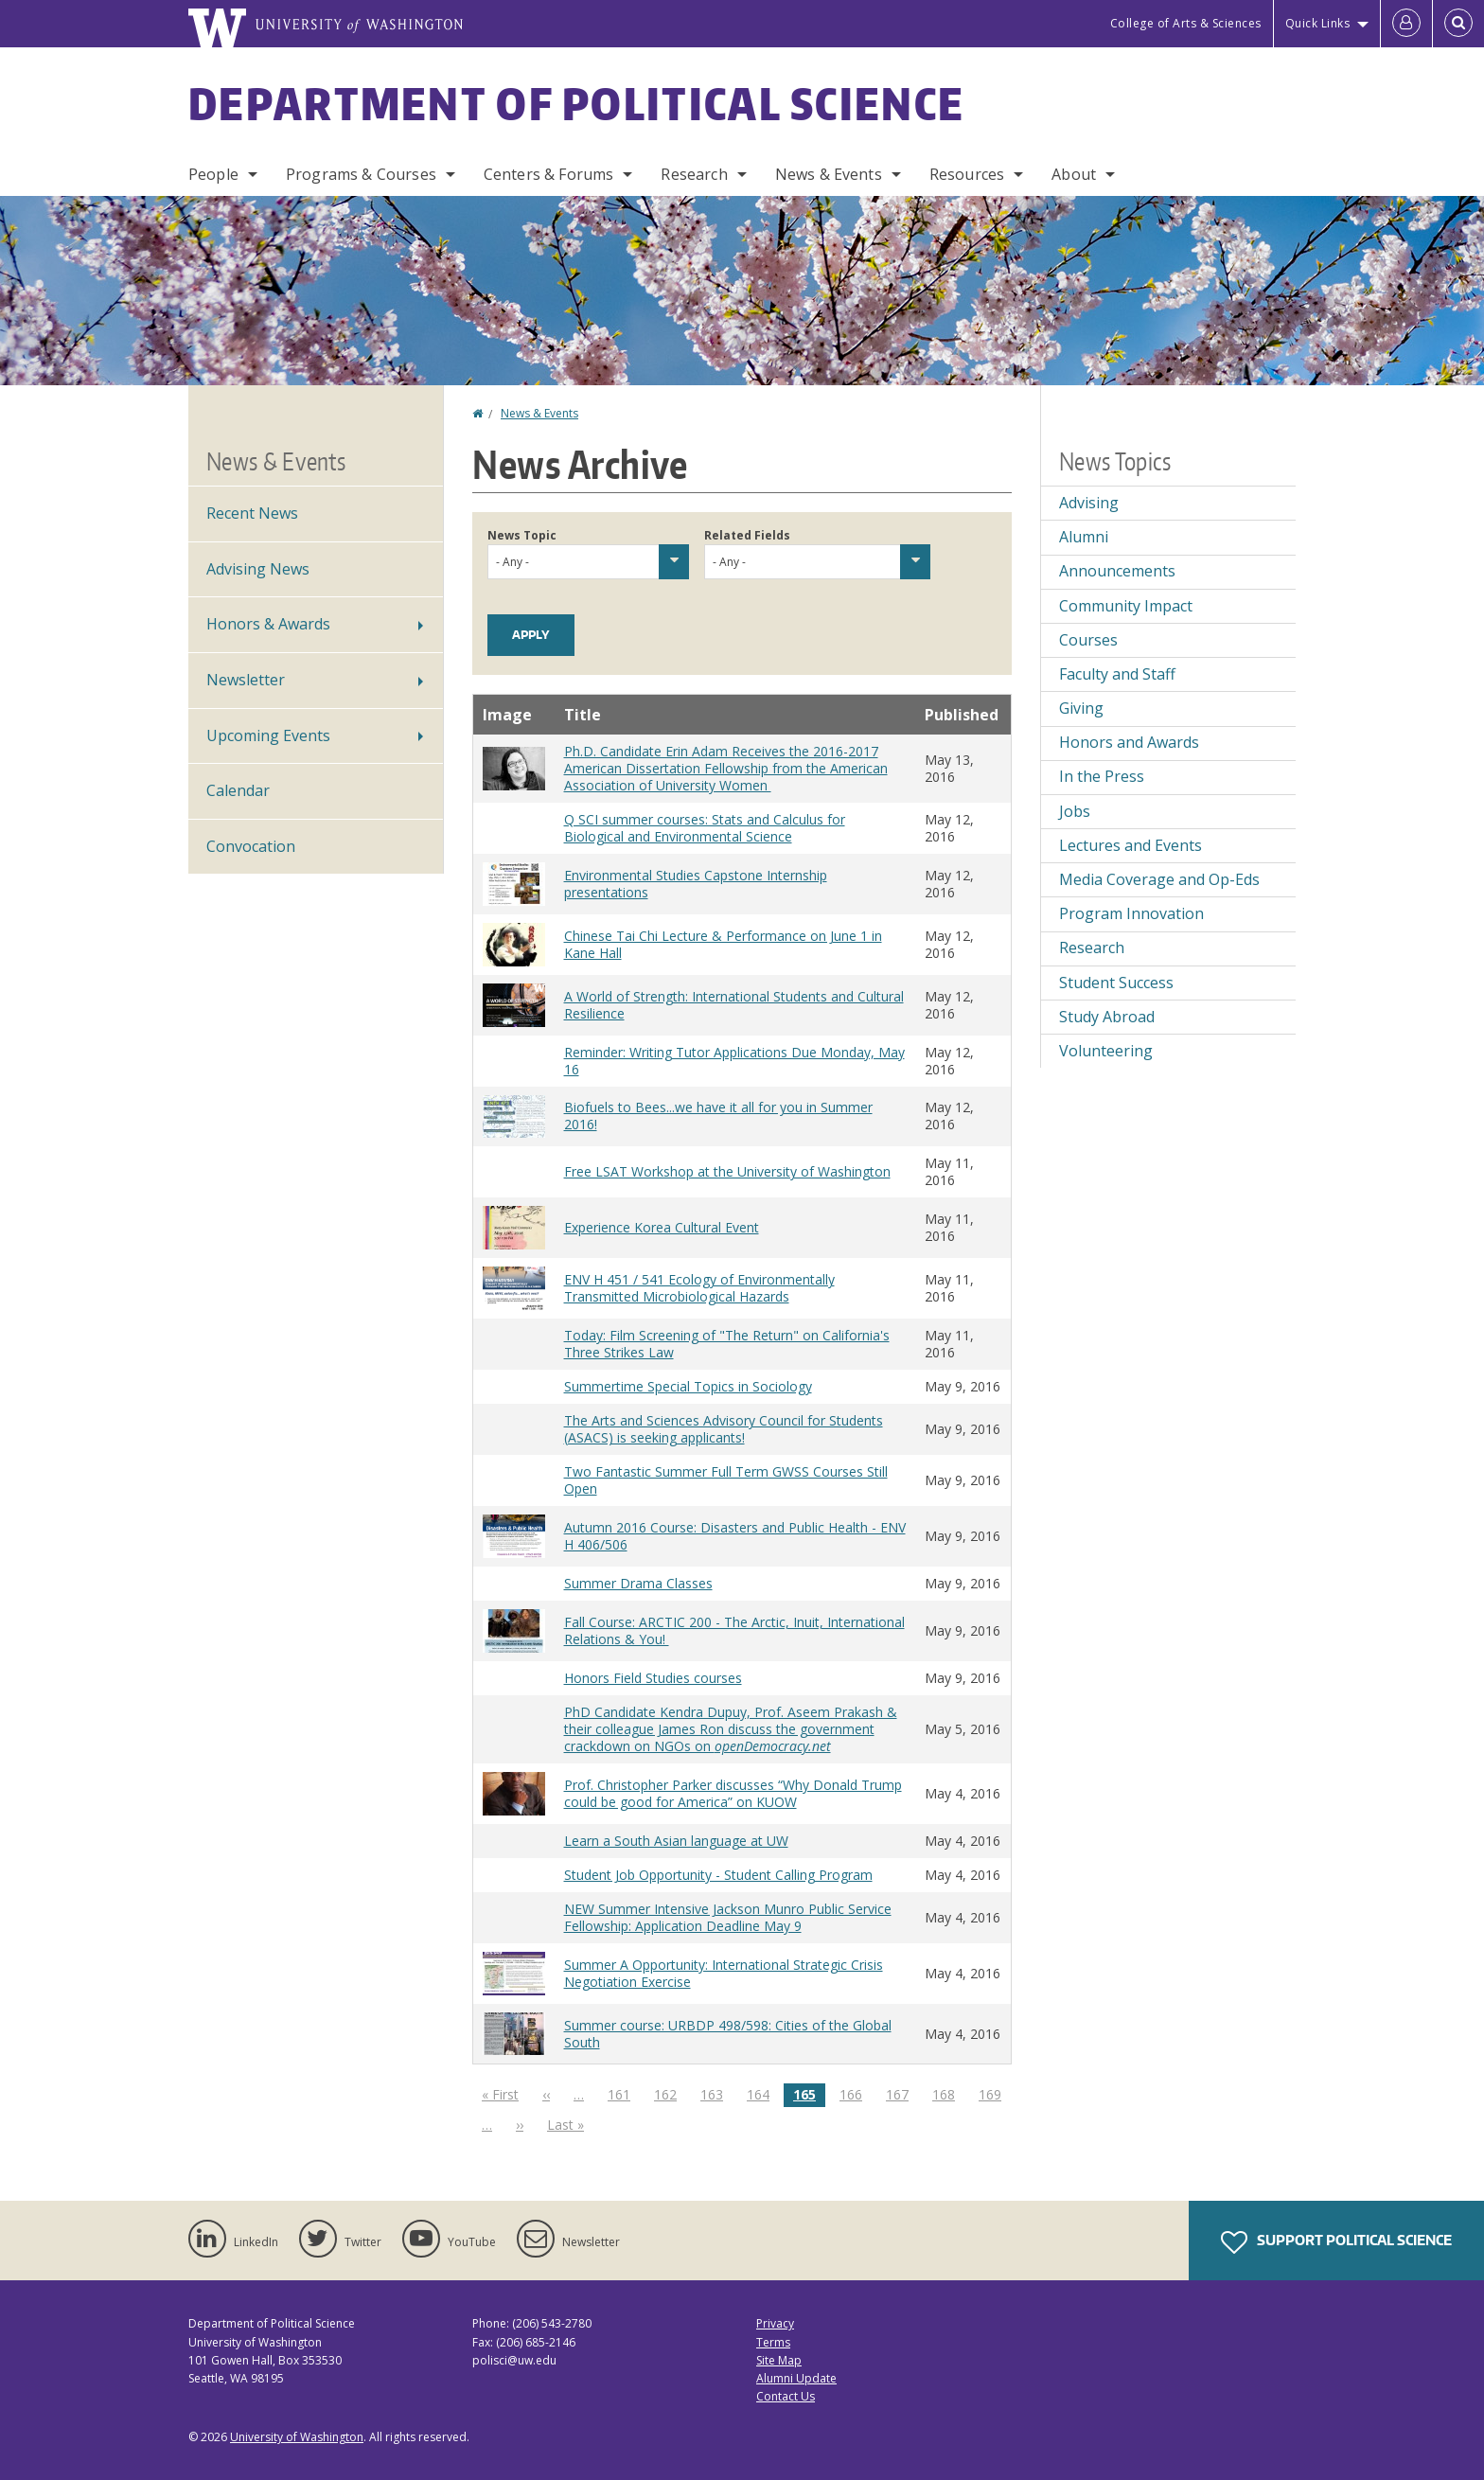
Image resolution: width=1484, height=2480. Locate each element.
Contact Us (785, 2396)
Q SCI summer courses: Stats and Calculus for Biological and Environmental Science (704, 827)
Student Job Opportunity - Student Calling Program (718, 1875)
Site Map (779, 2360)
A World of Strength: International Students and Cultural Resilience (734, 1004)
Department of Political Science (576, 103)
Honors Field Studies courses (653, 1678)
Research (694, 174)
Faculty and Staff (1117, 674)
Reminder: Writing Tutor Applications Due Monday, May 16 (734, 1060)
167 (901, 2093)
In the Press (1101, 776)
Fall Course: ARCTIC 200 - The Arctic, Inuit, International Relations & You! (734, 1630)
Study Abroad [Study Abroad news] (1107, 1016)
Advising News (257, 568)
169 (994, 2093)
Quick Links (1318, 23)
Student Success (1116, 982)
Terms (773, 2342)
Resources (966, 174)
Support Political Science (1336, 2242)
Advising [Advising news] (1089, 502)
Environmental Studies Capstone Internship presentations (695, 883)
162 (669, 2093)
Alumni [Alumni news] (1083, 536)
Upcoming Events (268, 735)
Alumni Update (796, 2378)
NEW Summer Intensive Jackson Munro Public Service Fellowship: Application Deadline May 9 (728, 1917)
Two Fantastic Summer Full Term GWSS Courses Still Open (726, 1479)
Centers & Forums (549, 174)
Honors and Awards (1129, 742)
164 (762, 2093)
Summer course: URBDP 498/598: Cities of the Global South (728, 2033)
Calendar (238, 790)
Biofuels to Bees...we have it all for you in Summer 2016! (718, 1115)
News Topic (521, 535)
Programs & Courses (361, 174)
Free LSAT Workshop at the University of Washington (727, 1171)
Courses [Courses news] (1088, 639)
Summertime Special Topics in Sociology (688, 1386)
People (213, 174)
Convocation (250, 846)
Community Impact (1125, 605)
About (1073, 174)
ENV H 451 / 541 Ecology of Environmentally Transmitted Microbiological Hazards (699, 1287)
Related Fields (747, 535)
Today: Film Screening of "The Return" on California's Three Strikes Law (727, 1343)
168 (947, 2093)
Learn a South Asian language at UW (676, 1841)
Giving (1081, 708)
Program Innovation (1131, 913)
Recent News (252, 513)
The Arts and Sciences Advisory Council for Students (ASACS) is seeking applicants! (723, 1428)
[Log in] (1406, 23)
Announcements (1117, 570)
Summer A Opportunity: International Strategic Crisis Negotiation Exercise (723, 1973)
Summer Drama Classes (638, 1583)
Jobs (1074, 811)
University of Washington (296, 2437)
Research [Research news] (1091, 947)
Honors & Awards (268, 623)
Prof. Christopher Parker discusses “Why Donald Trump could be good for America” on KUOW (733, 1793)
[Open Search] (1458, 23)
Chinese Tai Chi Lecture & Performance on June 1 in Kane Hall (723, 944)
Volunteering (1106, 1050)
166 (855, 2093)
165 (809, 2095)
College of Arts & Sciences (1186, 23)
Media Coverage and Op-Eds (1159, 879)
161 (623, 2093)
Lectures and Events (1130, 845)
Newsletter (245, 679)
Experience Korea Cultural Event (661, 1227)
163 (716, 2093)
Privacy (775, 2323)
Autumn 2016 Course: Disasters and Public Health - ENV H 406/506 (735, 1535)
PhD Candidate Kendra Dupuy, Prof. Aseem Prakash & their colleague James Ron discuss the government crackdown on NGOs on (730, 1729)
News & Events (828, 174)
